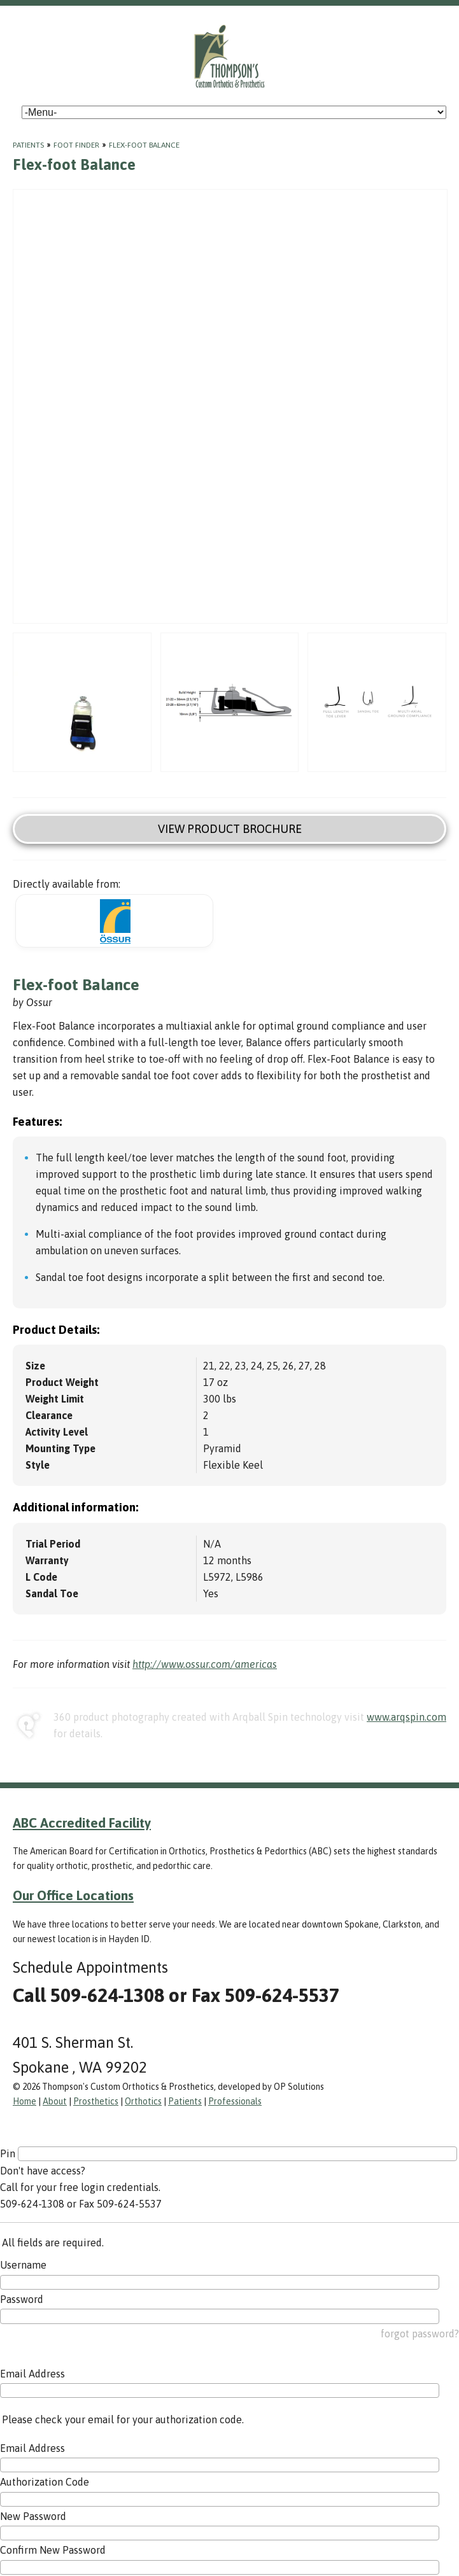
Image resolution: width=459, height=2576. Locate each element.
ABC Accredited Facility (82, 1822)
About (55, 2101)
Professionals (235, 2101)
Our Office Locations (73, 1895)
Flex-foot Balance (144, 145)
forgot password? (420, 2333)
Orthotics (143, 2101)
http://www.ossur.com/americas (204, 1664)
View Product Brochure (230, 829)
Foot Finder (76, 145)
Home (24, 2101)
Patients (28, 145)
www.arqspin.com (406, 1717)
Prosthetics (95, 2101)
